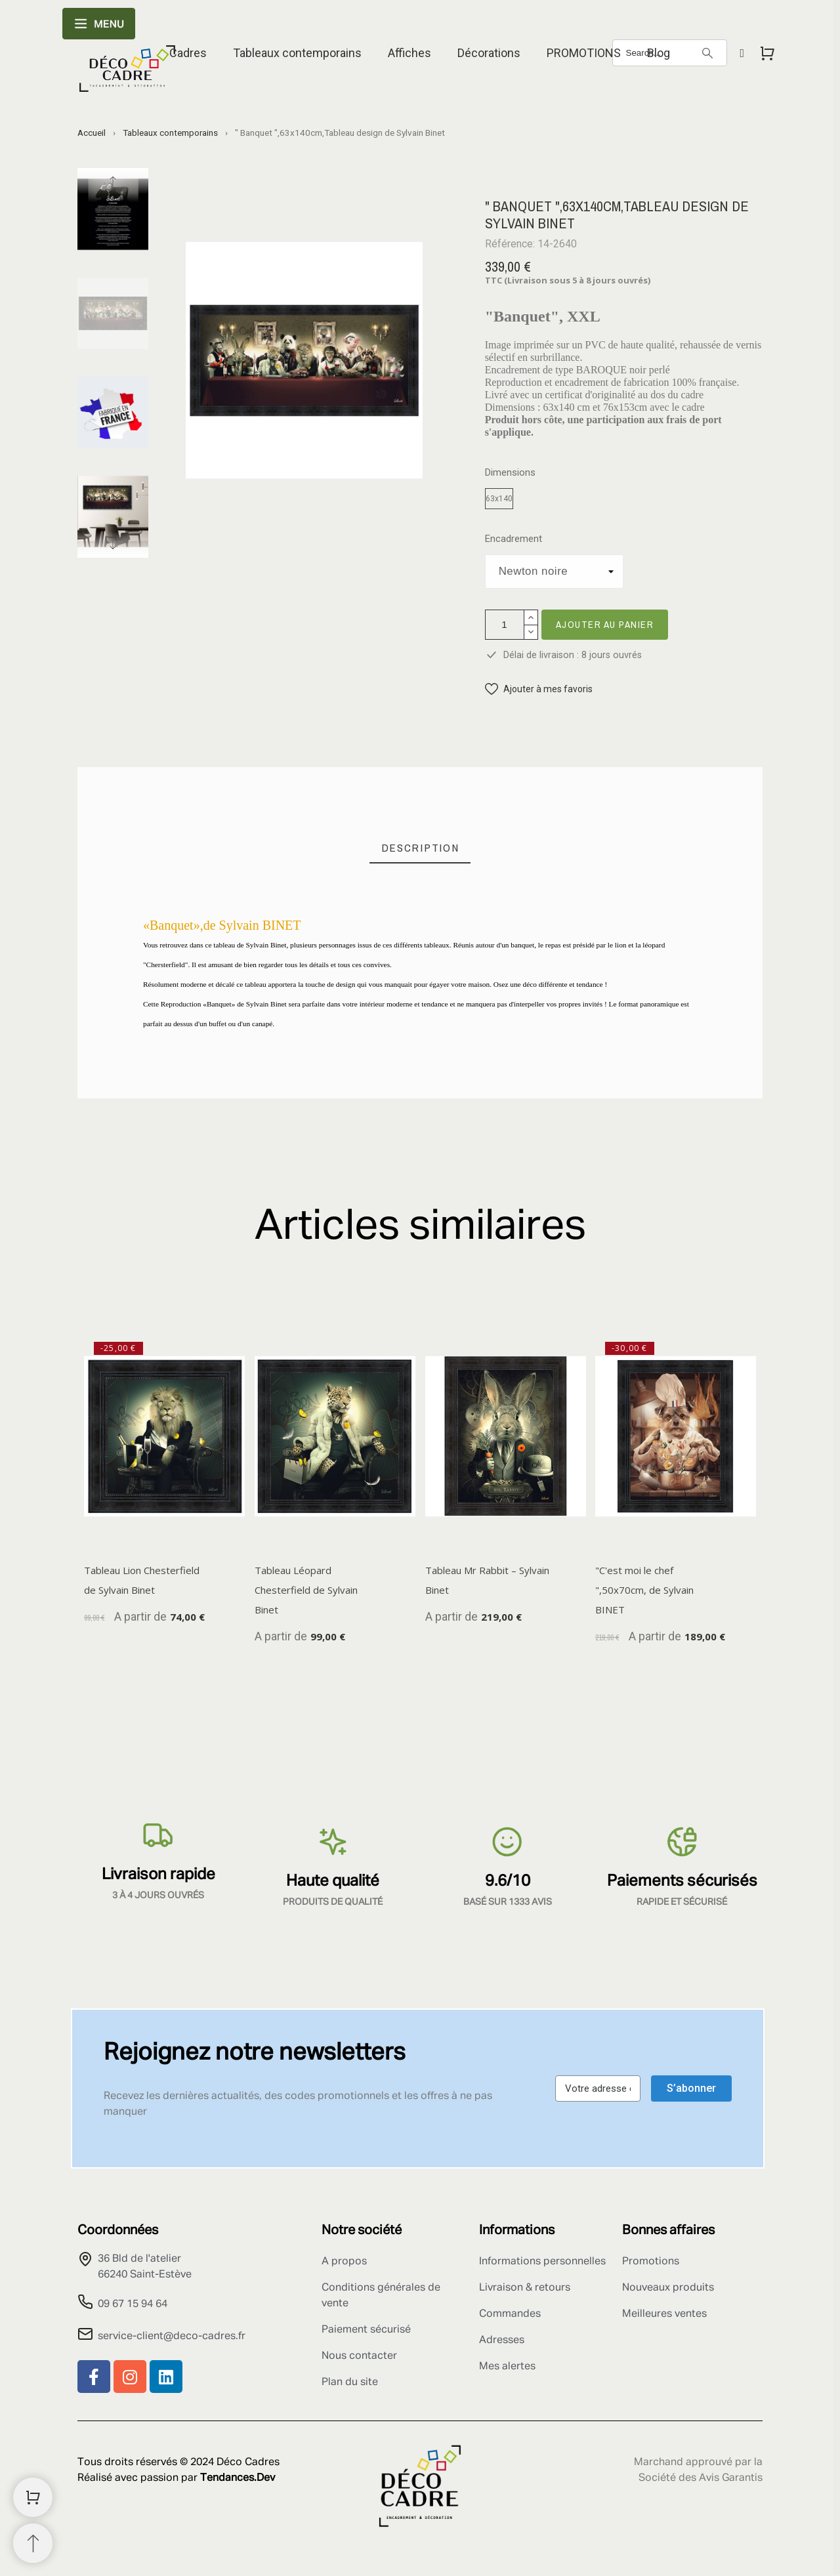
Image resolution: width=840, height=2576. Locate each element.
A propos (344, 2261)
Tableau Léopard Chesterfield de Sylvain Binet (306, 1590)
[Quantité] (504, 625)
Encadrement (513, 539)
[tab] (420, 848)
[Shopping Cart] (32, 2497)
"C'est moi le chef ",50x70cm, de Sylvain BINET (644, 1590)
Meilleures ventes (664, 2314)
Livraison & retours (524, 2288)
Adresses (501, 2340)
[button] (539, 689)
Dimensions (510, 473)
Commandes (510, 2314)
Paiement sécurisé (366, 2330)
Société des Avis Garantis (701, 2478)
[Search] (707, 53)
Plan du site (350, 2382)
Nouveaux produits (668, 2288)
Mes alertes (507, 2366)
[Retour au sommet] (32, 2543)
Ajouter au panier (605, 624)
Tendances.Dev (237, 2478)
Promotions (650, 2261)
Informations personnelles (542, 2261)
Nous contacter (359, 2356)
